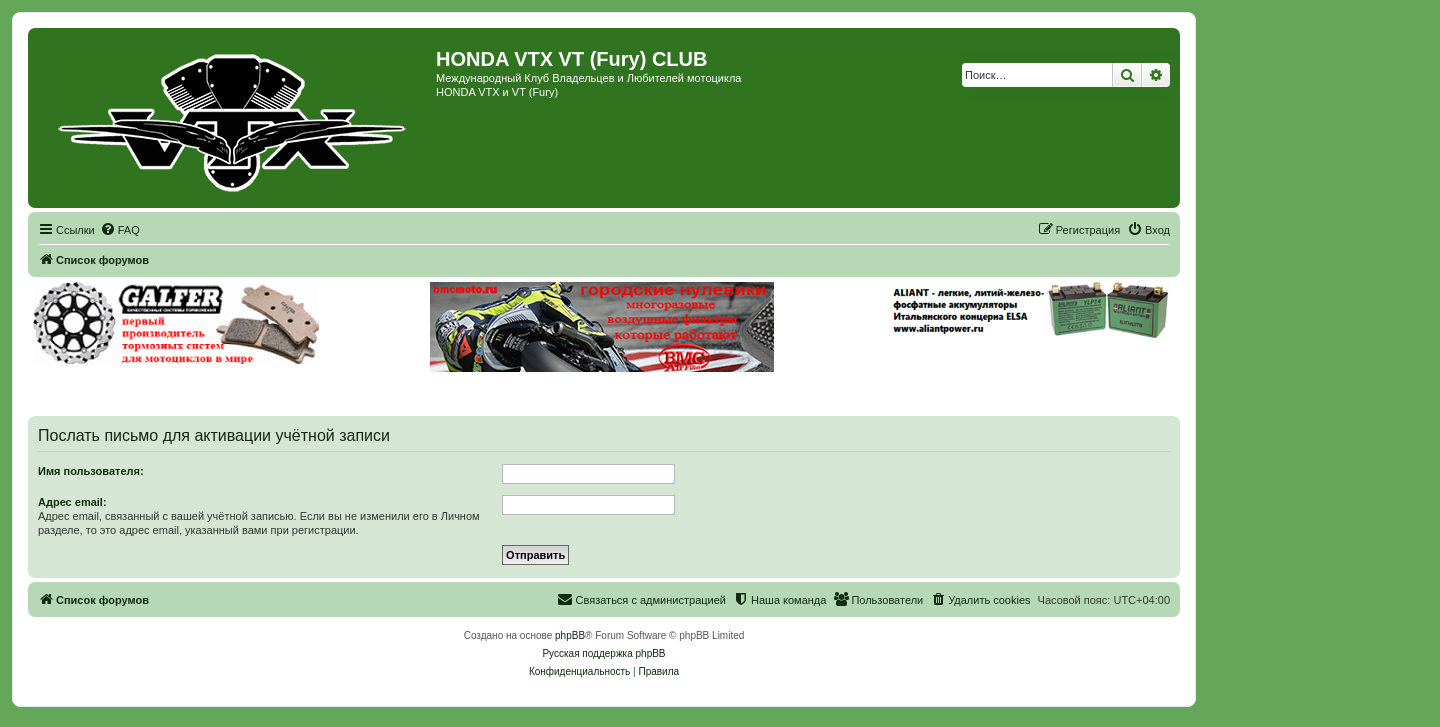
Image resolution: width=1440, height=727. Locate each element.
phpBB (570, 635)
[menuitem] (120, 230)
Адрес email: (72, 502)
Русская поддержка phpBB (603, 653)
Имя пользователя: (91, 471)
